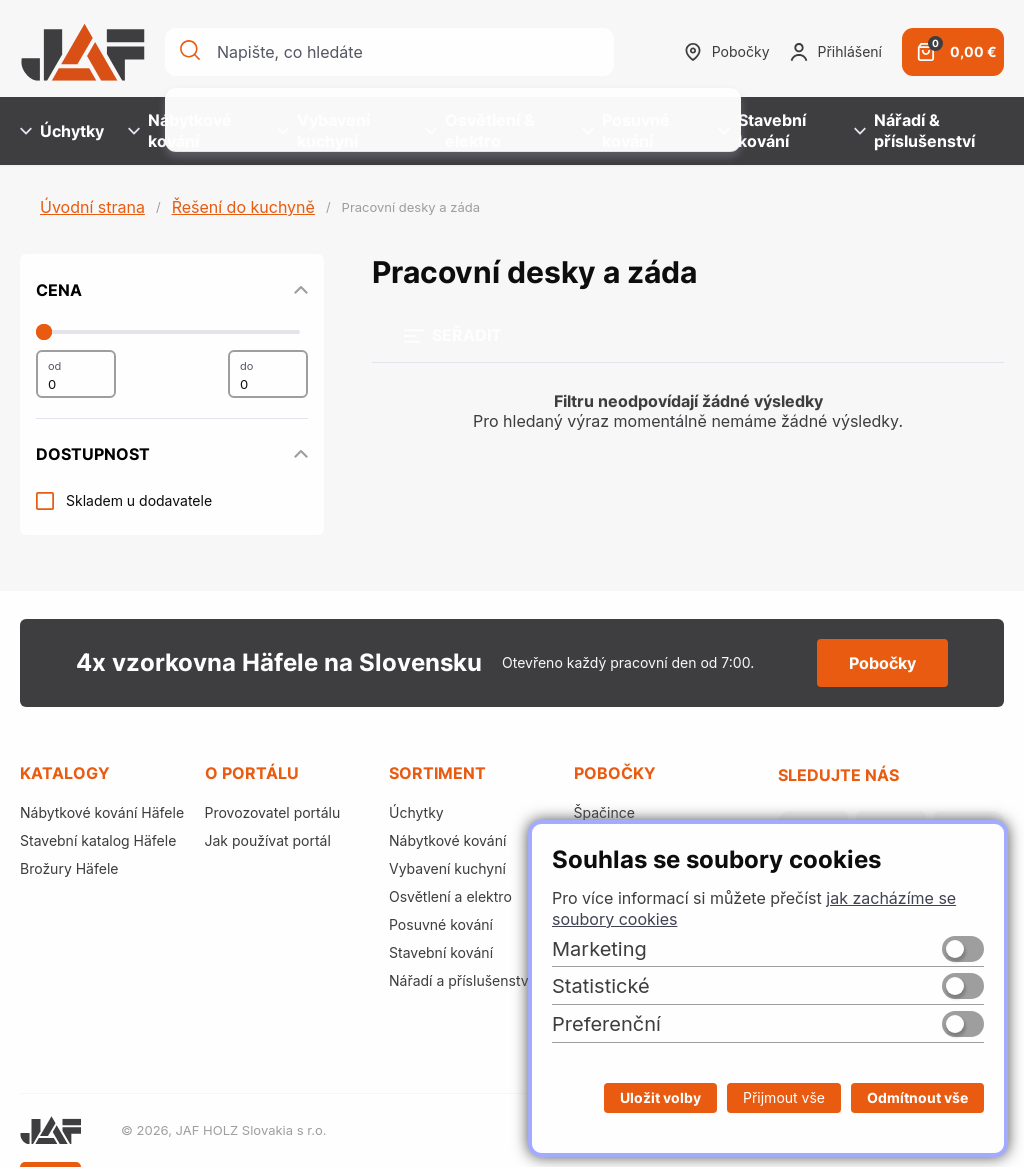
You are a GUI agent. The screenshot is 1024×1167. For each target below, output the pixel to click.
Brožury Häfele (69, 868)
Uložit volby (660, 1097)
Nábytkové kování (180, 130)
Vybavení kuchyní (323, 130)
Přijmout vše (784, 1097)
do (246, 366)
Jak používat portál (268, 840)
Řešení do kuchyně (243, 207)
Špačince (604, 812)
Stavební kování (762, 130)
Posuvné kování (626, 130)
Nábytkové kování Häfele (102, 812)
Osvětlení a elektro (450, 896)
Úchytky (62, 131)
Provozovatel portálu (273, 812)
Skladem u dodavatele (139, 500)
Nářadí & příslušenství (914, 130)
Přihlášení (836, 52)
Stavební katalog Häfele (98, 840)
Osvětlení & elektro (480, 130)
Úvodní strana (92, 207)
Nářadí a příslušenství (460, 980)
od (54, 366)
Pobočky (727, 52)
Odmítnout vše (917, 1097)
